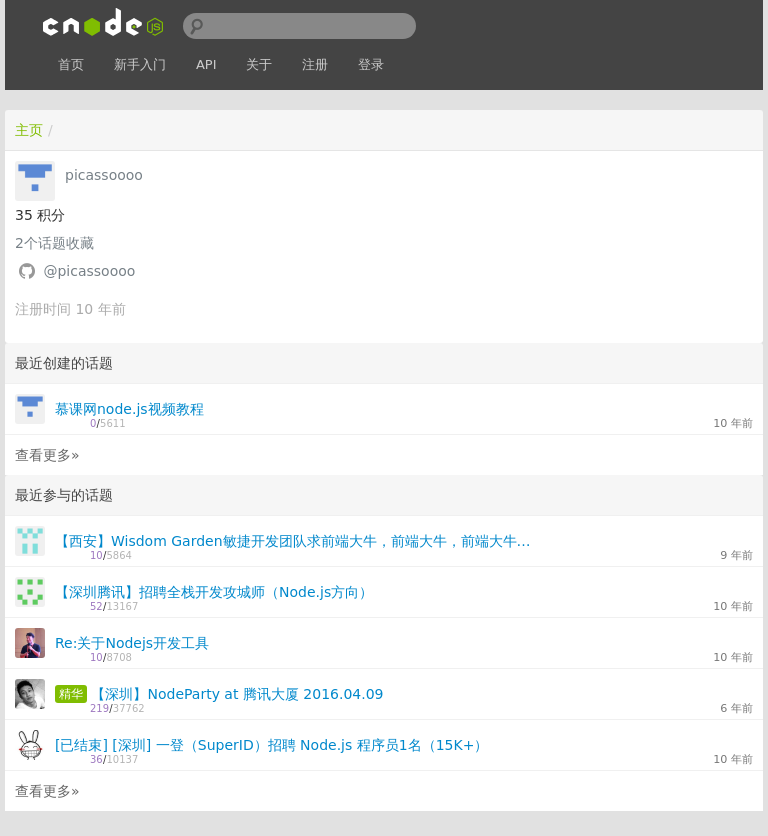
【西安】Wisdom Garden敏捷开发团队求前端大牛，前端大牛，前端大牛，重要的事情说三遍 (299, 541)
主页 (29, 130)
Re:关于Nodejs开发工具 (132, 643)
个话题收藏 (54, 243)
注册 (315, 64)
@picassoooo (89, 271)
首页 (71, 64)
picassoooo (104, 175)
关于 (259, 64)
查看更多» (47, 455)
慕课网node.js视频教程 (129, 409)
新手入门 (140, 64)
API (206, 64)
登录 (371, 64)
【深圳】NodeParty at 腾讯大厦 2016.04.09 (237, 694)
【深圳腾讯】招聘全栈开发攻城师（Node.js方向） (214, 592)
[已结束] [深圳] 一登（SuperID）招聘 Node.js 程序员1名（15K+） (271, 745)
